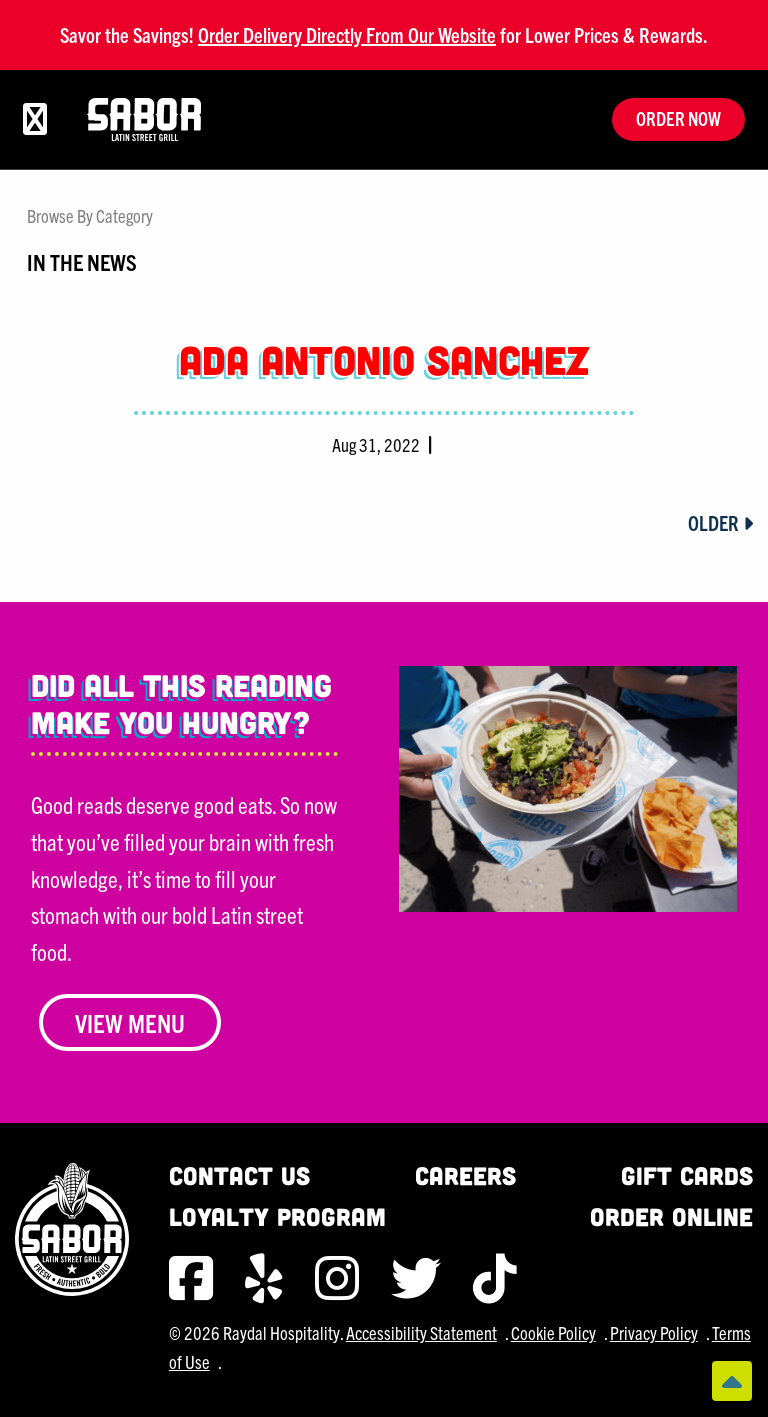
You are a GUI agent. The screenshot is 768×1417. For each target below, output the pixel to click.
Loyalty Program (277, 1216)
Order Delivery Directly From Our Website (347, 34)
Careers (465, 1175)
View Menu (130, 1022)
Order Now (678, 118)
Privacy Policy (654, 1332)
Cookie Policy (553, 1332)
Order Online (671, 1216)
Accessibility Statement (421, 1332)
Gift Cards (687, 1175)
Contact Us (239, 1175)
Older (720, 522)
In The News (82, 261)
